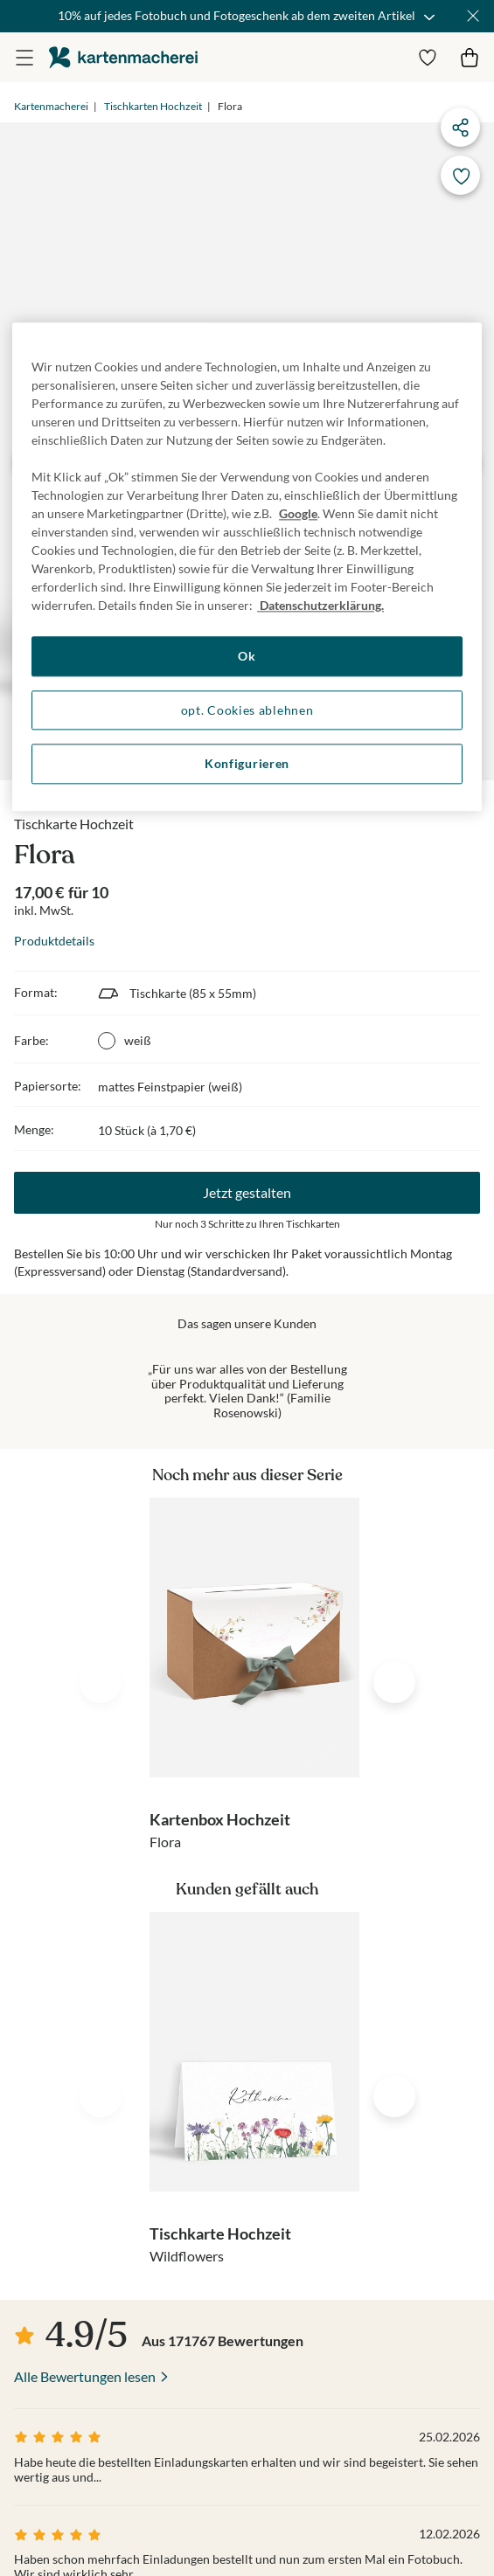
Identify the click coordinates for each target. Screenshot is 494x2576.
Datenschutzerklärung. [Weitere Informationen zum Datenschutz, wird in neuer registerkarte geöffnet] (320, 606)
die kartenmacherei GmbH (123, 57)
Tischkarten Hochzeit (153, 106)
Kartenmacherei (51, 106)
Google (298, 514)
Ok (246, 656)
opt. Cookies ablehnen (247, 710)
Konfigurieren (247, 764)
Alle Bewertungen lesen (85, 2376)
